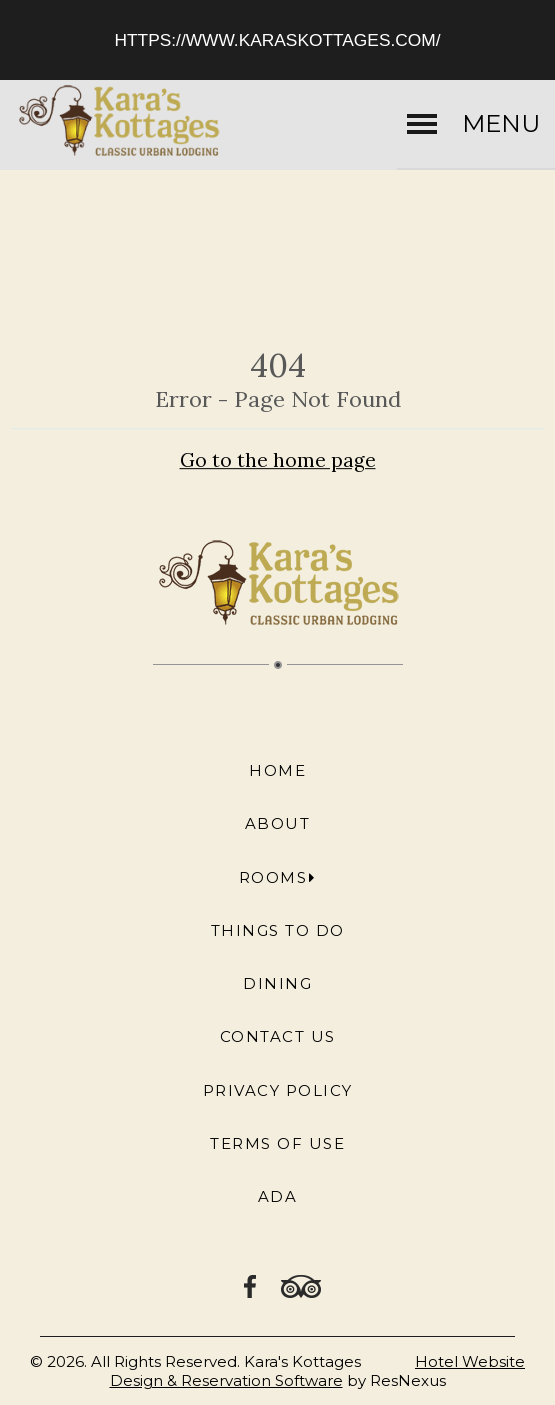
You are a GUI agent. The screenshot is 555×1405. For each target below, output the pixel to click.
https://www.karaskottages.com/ (277, 40)
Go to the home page (278, 460)
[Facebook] (251, 1285)
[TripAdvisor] (301, 1285)
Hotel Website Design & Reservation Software (318, 1371)
